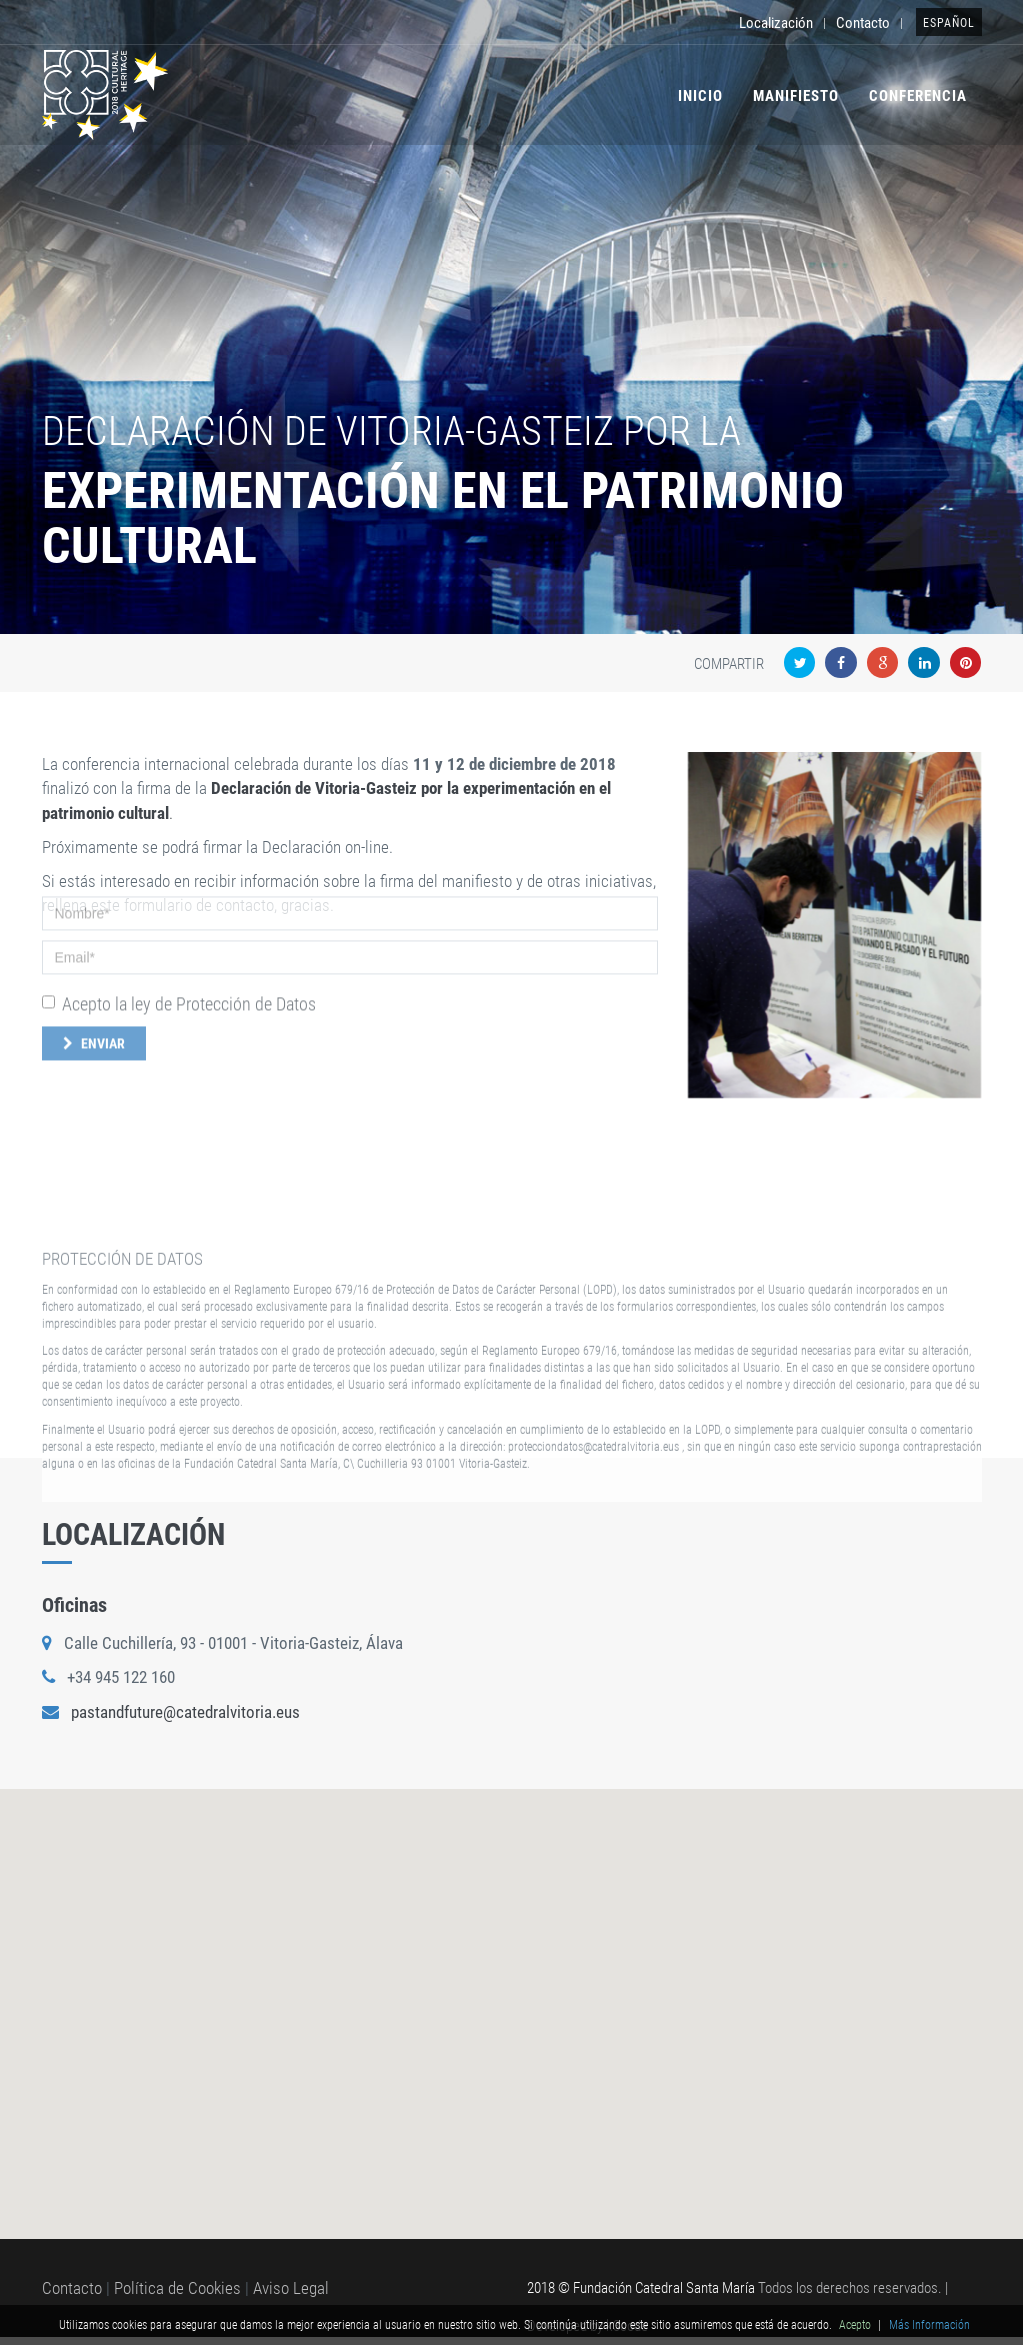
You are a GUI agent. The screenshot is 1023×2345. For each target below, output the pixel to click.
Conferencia (918, 96)
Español (949, 23)
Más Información (929, 2325)
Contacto (863, 23)
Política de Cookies (177, 2288)
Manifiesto (796, 96)
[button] (512, 1986)
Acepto (855, 2325)
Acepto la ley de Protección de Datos (179, 941)
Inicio (700, 96)
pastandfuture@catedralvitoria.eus (185, 1712)
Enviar (94, 982)
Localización (776, 23)
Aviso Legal (291, 2288)
